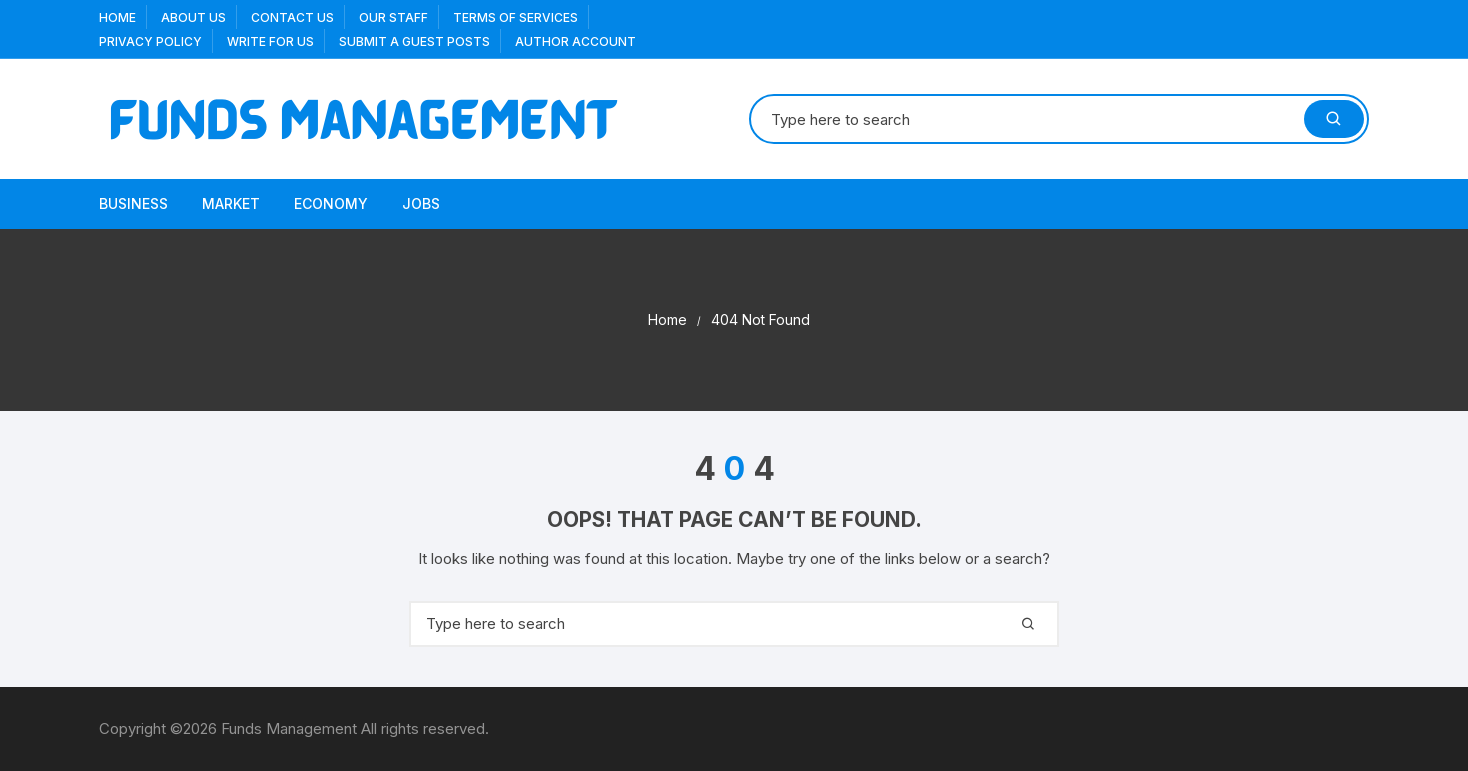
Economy (331, 203)
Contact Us (292, 17)
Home (117, 17)
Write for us (270, 41)
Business (133, 203)
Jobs (421, 203)
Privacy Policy (150, 41)
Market (231, 203)
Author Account (575, 41)
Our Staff (393, 17)
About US (193, 17)
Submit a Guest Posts (414, 41)
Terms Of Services (515, 17)
